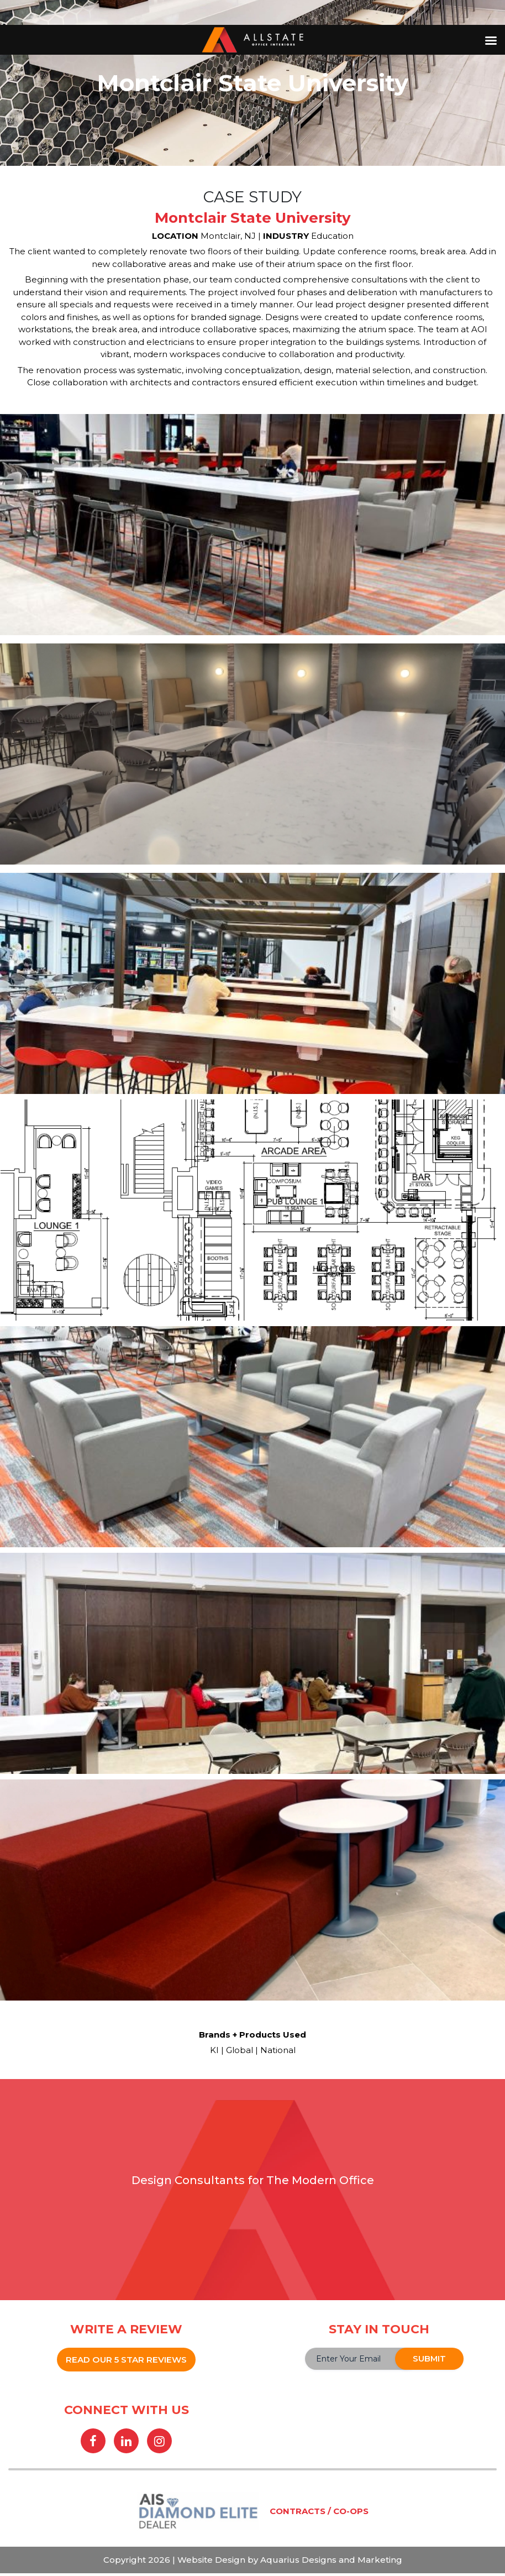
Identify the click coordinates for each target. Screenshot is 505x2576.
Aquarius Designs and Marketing (330, 2562)
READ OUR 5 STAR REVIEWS (126, 2359)
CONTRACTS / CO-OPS (319, 2514)
